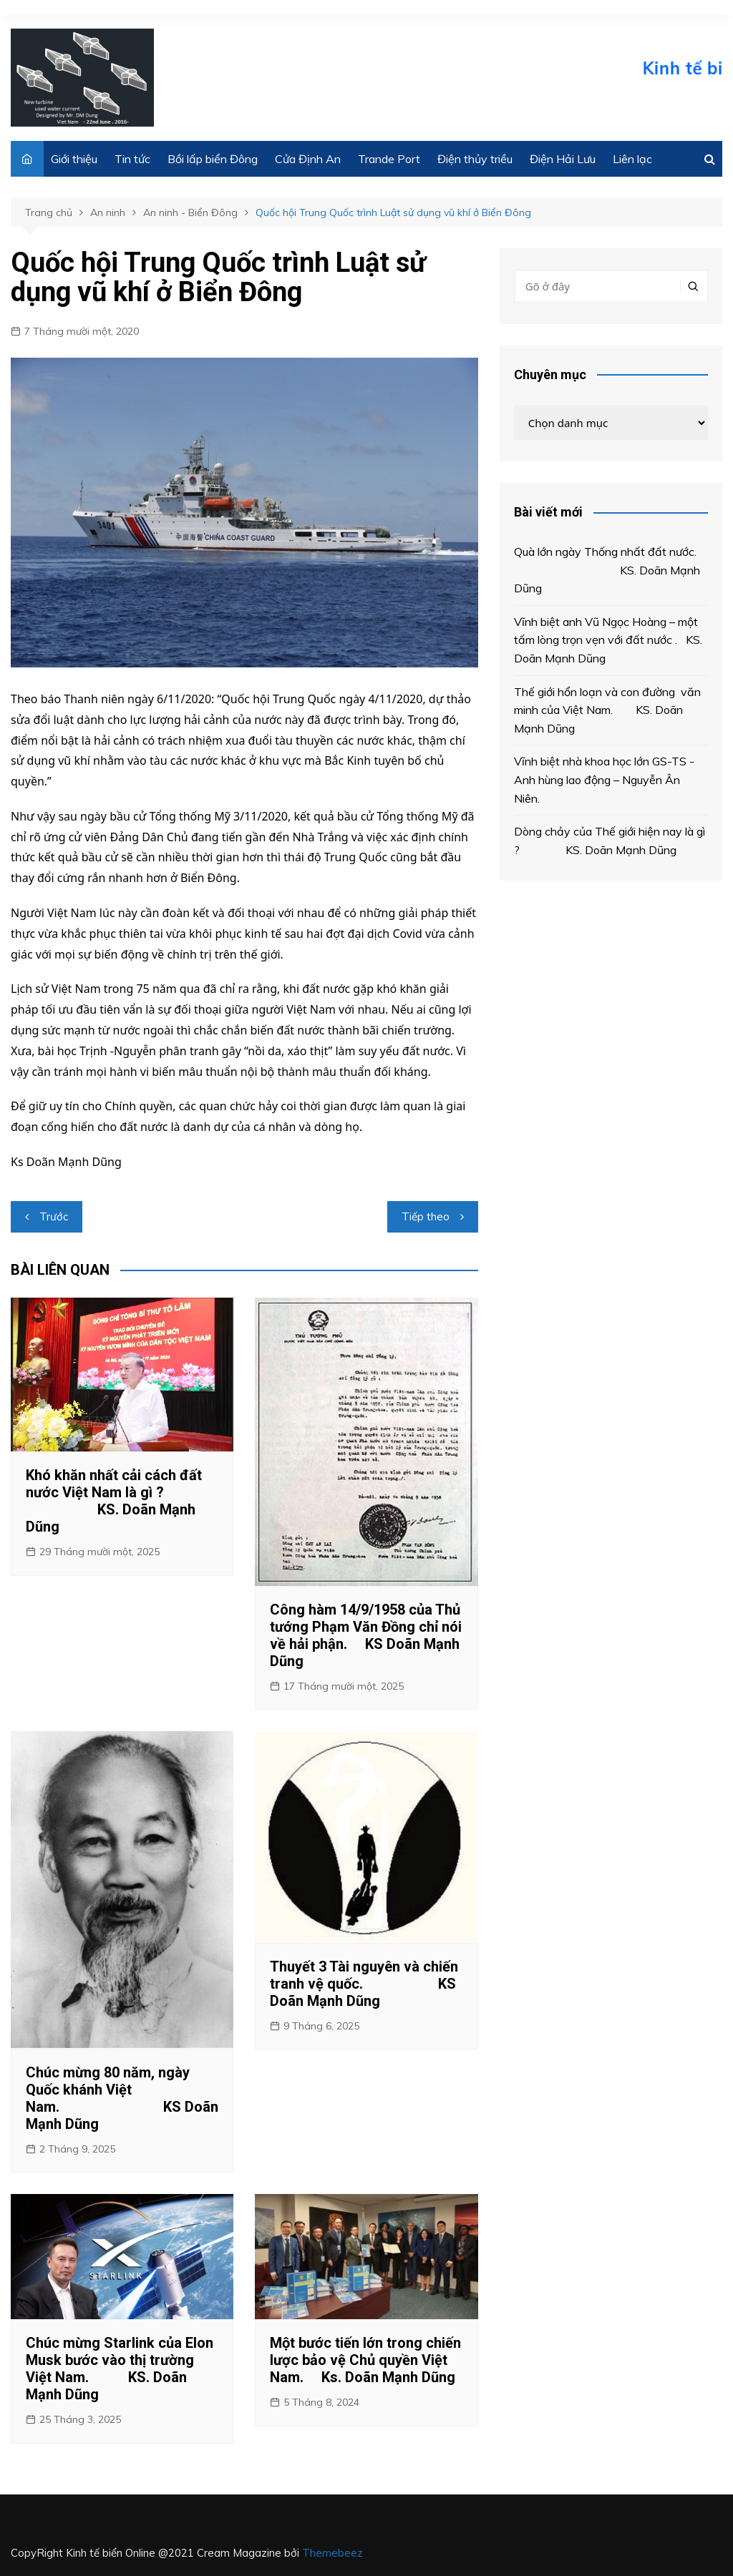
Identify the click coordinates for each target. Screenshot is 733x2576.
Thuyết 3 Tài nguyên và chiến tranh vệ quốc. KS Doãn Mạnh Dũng (364, 1983)
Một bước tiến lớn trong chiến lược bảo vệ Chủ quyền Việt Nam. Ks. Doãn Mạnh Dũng (365, 2360)
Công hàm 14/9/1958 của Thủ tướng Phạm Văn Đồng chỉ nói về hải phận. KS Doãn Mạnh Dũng (366, 1635)
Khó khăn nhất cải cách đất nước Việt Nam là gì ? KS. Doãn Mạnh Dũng (114, 1500)
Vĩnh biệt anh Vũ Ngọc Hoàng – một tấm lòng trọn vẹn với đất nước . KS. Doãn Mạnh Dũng (608, 639)
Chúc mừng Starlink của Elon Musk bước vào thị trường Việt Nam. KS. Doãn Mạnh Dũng (119, 2368)
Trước (53, 1216)
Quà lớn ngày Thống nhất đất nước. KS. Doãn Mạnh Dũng (611, 569)
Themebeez (332, 2553)
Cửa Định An (308, 159)
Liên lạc (632, 159)
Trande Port (389, 159)
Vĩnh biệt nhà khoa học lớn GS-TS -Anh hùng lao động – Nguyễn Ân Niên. (604, 779)
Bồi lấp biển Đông (213, 159)
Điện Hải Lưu (563, 159)
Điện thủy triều (475, 159)
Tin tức (132, 159)
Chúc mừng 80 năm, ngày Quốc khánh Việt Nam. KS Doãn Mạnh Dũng (122, 2098)
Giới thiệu (74, 159)
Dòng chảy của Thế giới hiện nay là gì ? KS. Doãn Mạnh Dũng (609, 840)
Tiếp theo (426, 1216)
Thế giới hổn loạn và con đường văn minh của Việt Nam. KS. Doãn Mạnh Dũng (607, 710)
